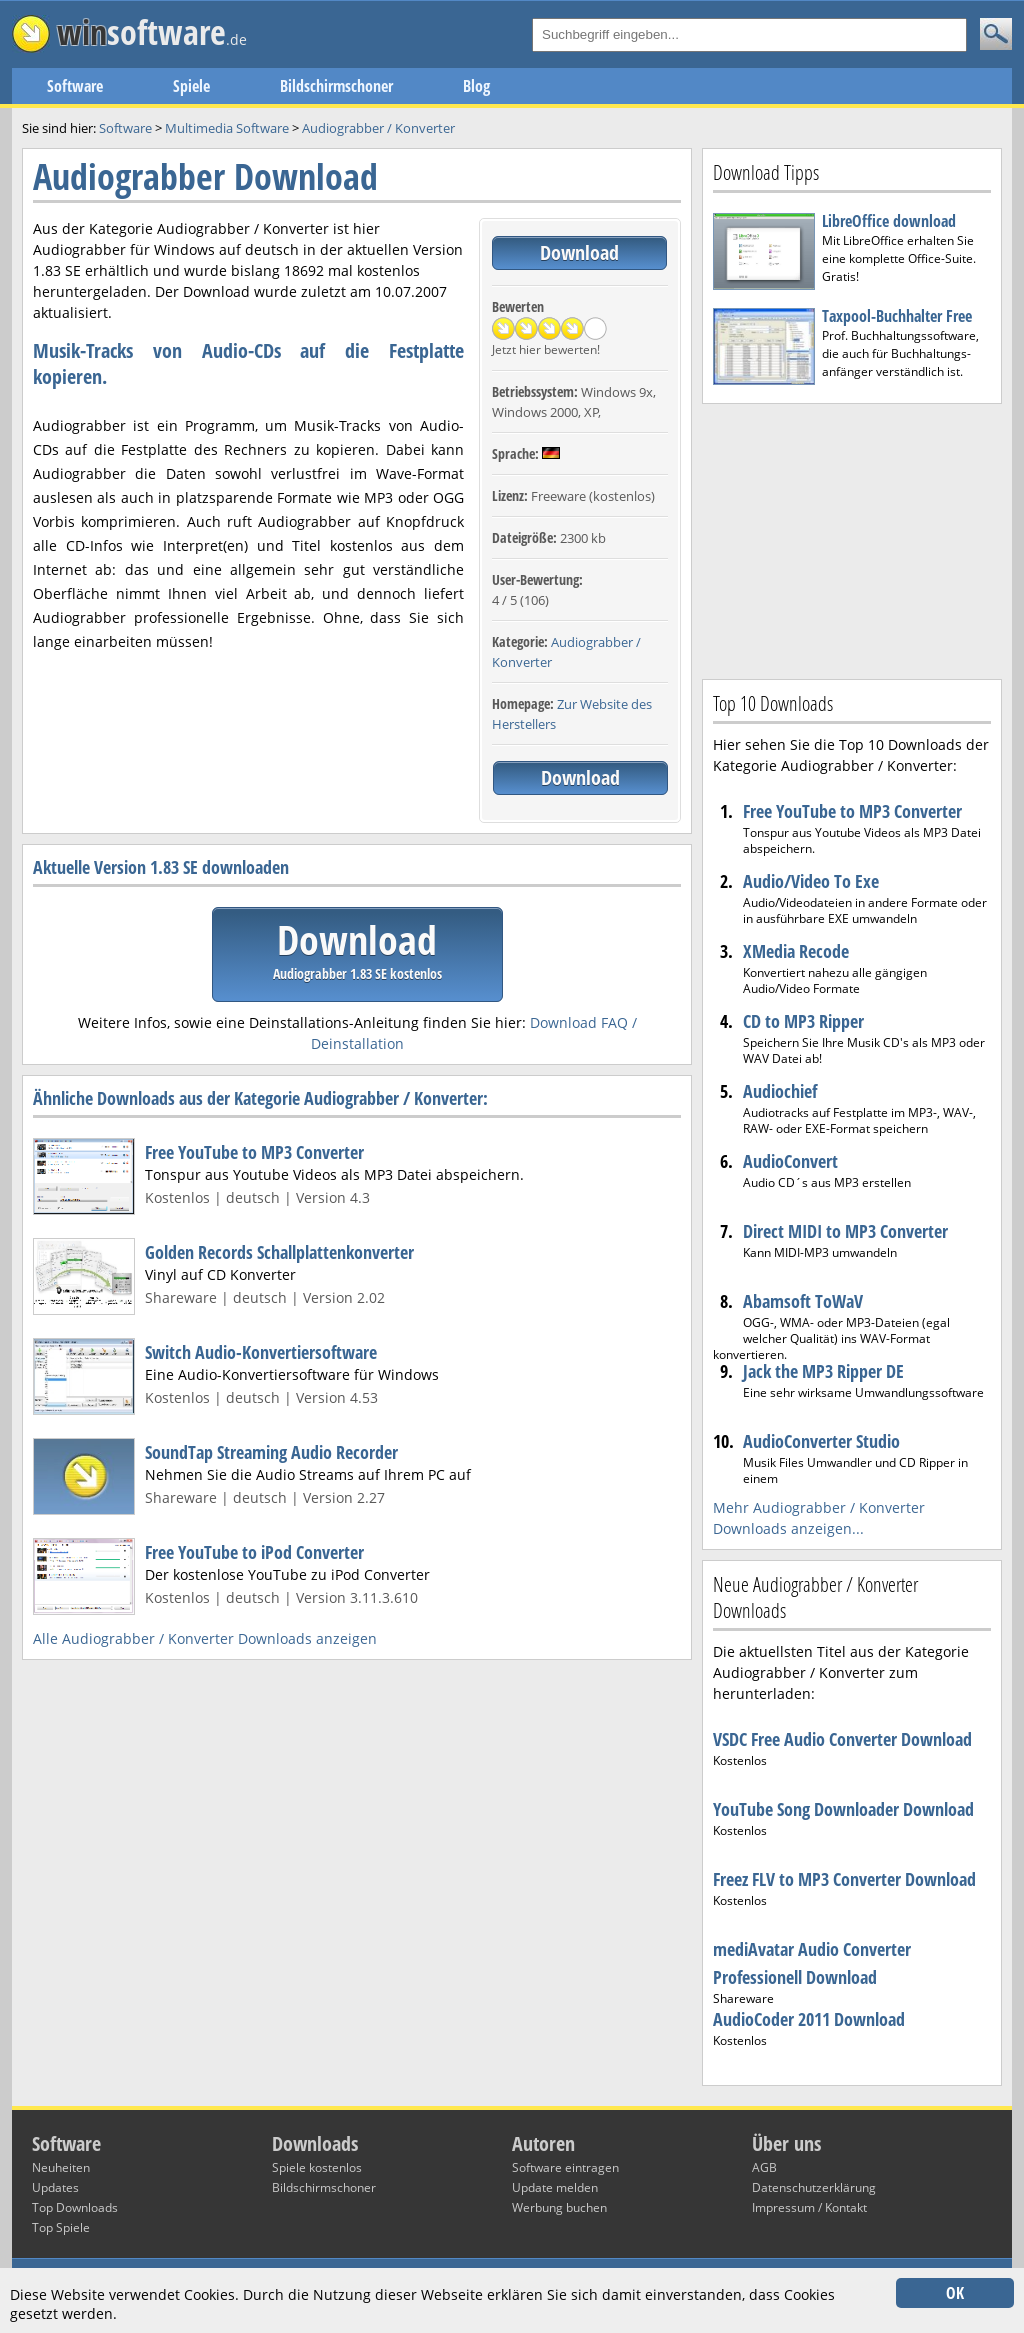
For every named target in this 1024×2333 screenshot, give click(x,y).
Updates (55, 2187)
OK (955, 2293)
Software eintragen (565, 2167)
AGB (764, 2167)
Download (579, 252)
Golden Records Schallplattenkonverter (279, 1252)
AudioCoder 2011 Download (809, 2019)
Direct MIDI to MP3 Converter (845, 1231)
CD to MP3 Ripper (803, 1021)
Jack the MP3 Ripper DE (823, 1371)
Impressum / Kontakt (809, 2207)
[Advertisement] (852, 539)
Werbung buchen (559, 2207)
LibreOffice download (889, 221)
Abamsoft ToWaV (803, 1301)
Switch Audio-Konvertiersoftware (261, 1352)
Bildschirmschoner (336, 86)
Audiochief (780, 1091)
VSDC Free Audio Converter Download (842, 1739)
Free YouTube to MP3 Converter (254, 1152)
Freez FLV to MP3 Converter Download (844, 1879)
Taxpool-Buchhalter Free (897, 316)
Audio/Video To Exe (811, 881)
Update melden (555, 2187)
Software (75, 86)
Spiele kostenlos (317, 2167)
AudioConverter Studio (821, 1441)
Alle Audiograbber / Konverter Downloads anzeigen (205, 1638)
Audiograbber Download (205, 176)
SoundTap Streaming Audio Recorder (271, 1452)
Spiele (191, 86)
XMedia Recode (796, 951)
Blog (476, 86)
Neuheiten (61, 2167)
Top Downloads (75, 2207)
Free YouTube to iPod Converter (254, 1552)
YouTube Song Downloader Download (843, 1809)
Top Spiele (61, 2227)
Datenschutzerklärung (814, 2187)
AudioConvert (790, 1161)
